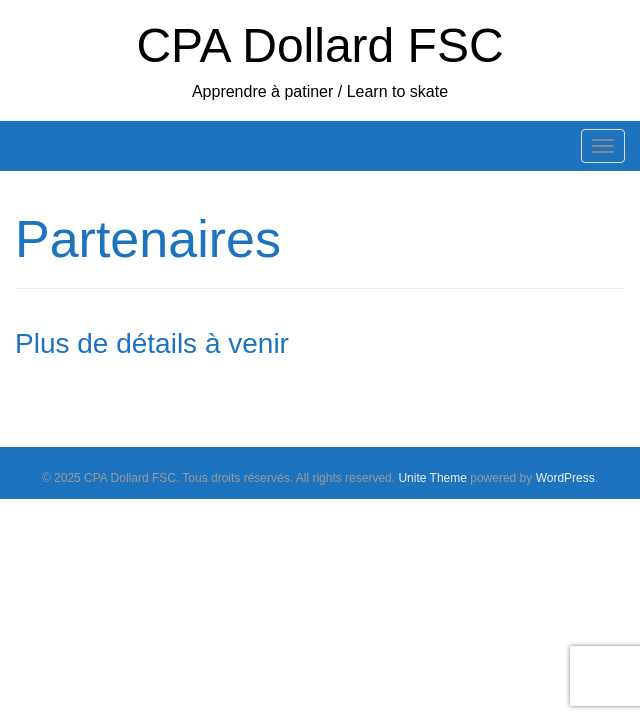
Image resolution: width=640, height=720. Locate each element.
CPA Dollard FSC (319, 45)
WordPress (565, 478)
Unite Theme (432, 478)
